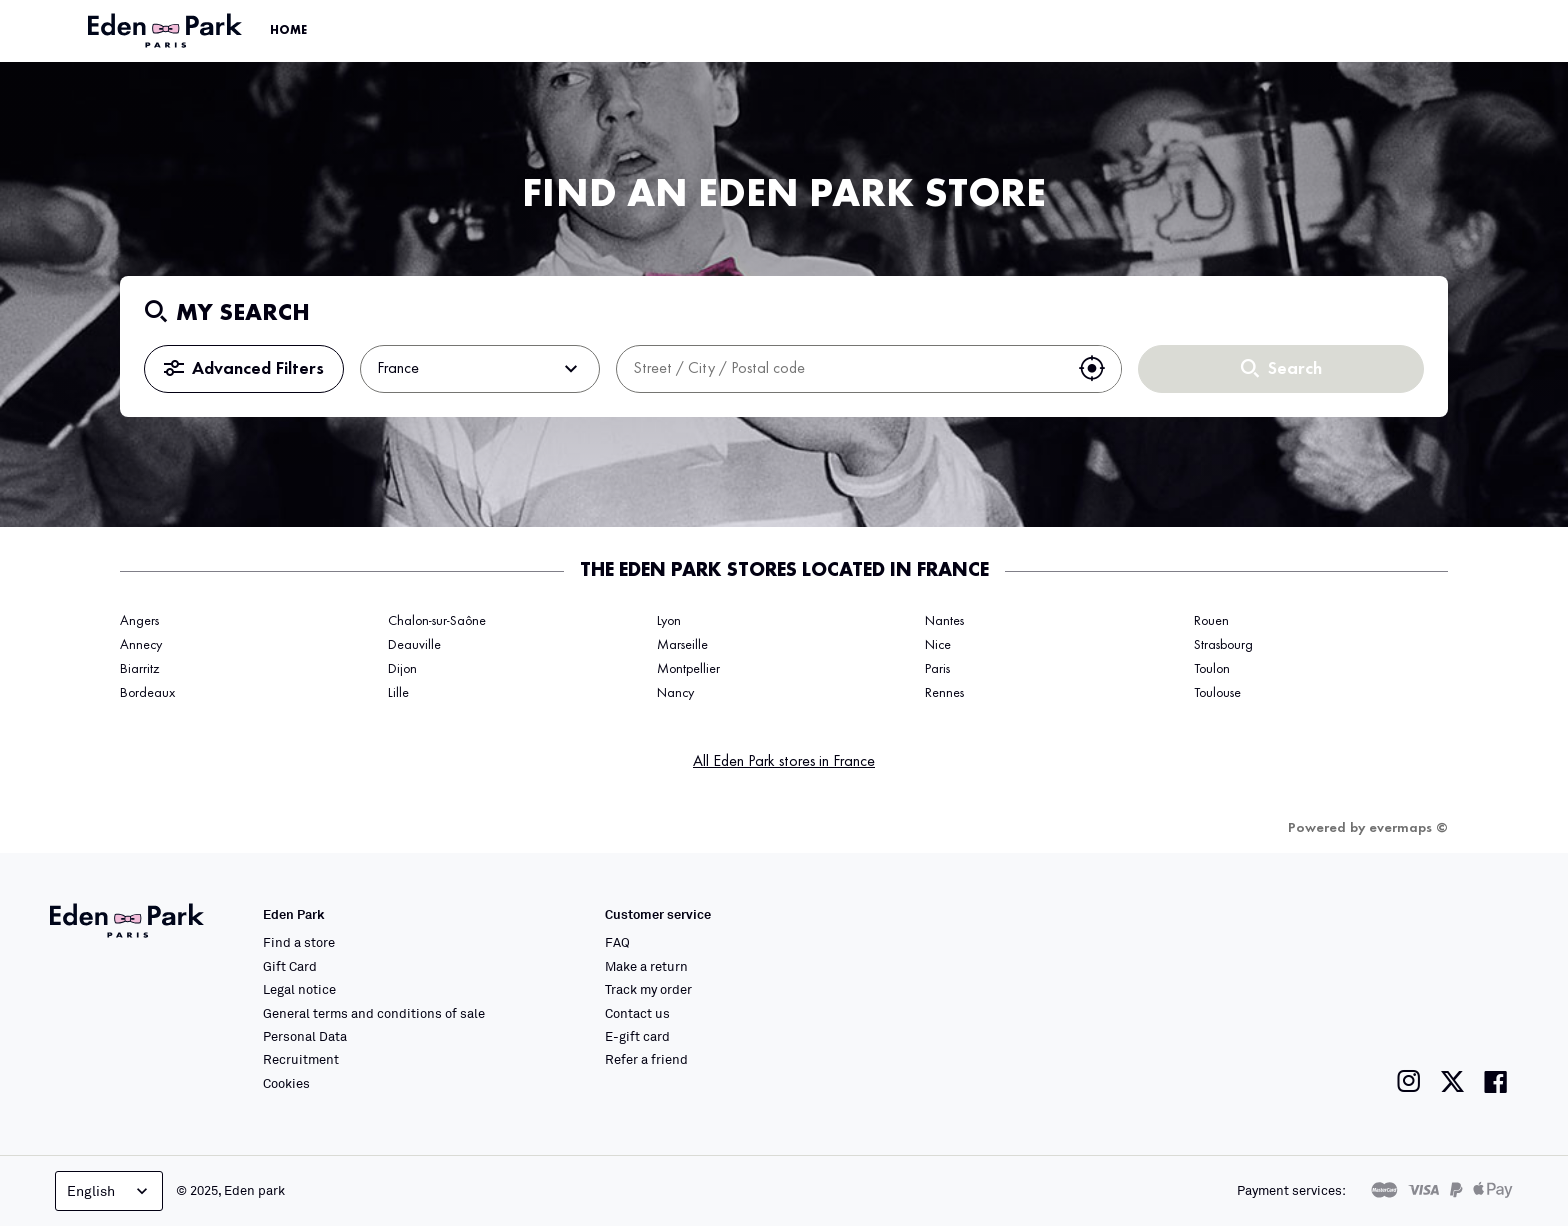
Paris (937, 669)
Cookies (286, 1083)
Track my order (648, 989)
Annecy (141, 645)
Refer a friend (646, 1059)
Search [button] (1281, 369)
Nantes (944, 621)
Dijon (402, 669)
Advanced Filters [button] (244, 369)
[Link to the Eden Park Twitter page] (1452, 1081)
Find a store (299, 942)
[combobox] (840, 369)
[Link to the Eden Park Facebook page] (1496, 1081)
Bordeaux (147, 693)
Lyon (669, 621)
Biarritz (139, 669)
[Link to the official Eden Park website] (167, 31)
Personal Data (305, 1036)
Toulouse (1217, 693)
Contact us (637, 1013)
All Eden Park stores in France (784, 762)
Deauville (414, 645)
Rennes (944, 693)
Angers (139, 621)
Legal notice (299, 989)
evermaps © (1408, 828)
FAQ (617, 942)
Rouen (1211, 621)
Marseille (682, 645)
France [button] (480, 369)
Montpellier (688, 669)
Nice (938, 645)
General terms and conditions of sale (374, 1013)
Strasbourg (1223, 645)
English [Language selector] (109, 1191)
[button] (1092, 369)
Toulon (1212, 669)
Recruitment (301, 1059)
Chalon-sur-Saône (437, 621)
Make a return (646, 966)
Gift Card (290, 966)
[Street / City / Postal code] (840, 369)
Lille (398, 693)
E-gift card (637, 1036)
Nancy (675, 693)
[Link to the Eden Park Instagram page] (1409, 1081)
